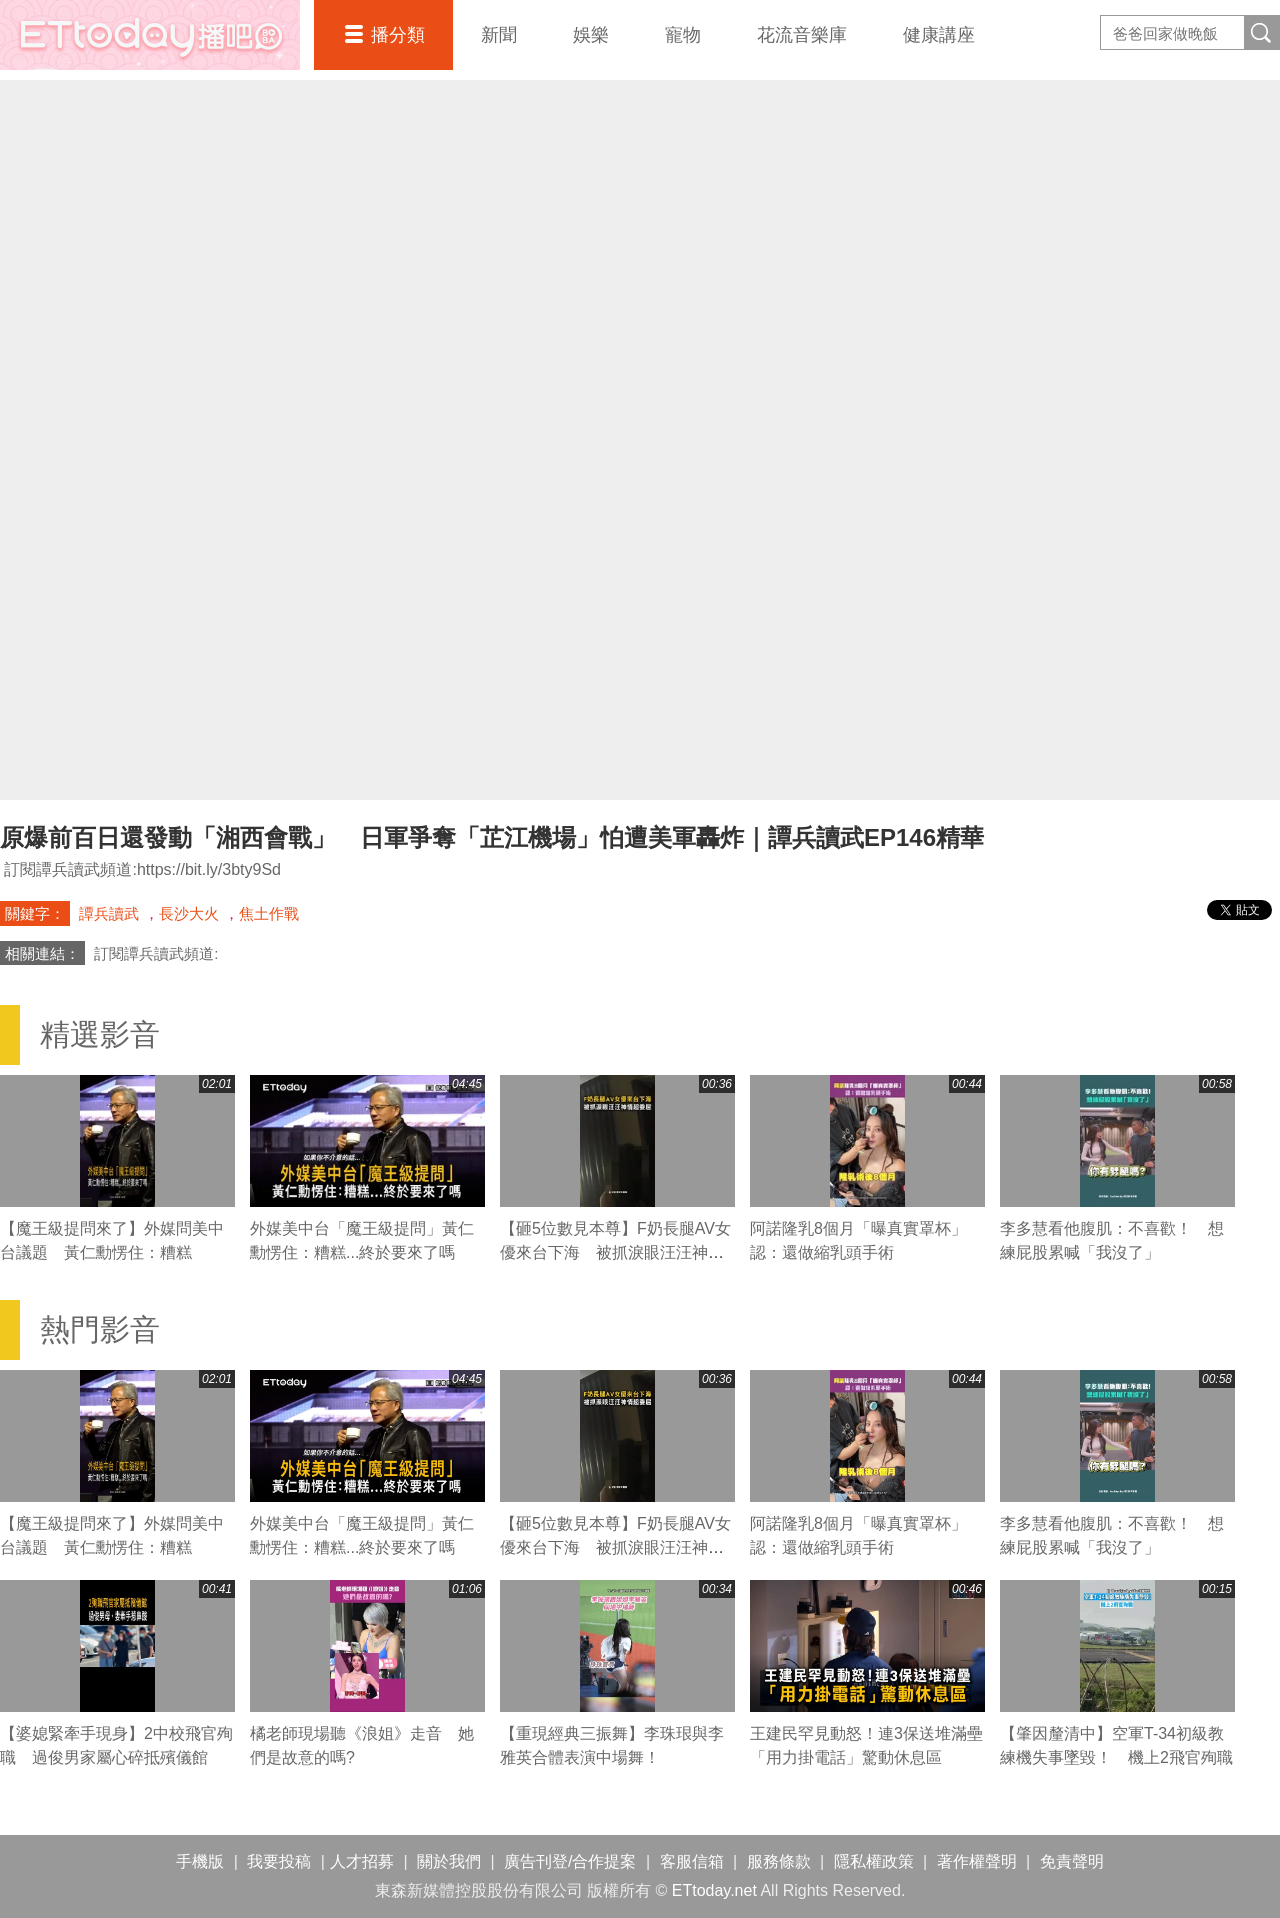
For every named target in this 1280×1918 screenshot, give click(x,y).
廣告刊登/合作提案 (570, 1861)
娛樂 (591, 35)
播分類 (398, 35)
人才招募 (362, 1861)
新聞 (499, 35)
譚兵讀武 (109, 913)
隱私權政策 (874, 1861)
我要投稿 (279, 1861)
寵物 (683, 35)
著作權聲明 (977, 1861)
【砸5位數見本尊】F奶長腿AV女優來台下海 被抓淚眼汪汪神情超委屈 (615, 1252)
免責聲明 (1072, 1861)
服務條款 (779, 1861)
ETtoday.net (714, 1890)
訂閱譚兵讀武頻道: (156, 953)
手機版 (200, 1861)
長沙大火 (189, 913)
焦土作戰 (269, 913)
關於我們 (449, 1861)
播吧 (150, 35)
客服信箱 (692, 1861)
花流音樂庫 (802, 35)
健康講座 (939, 35)
